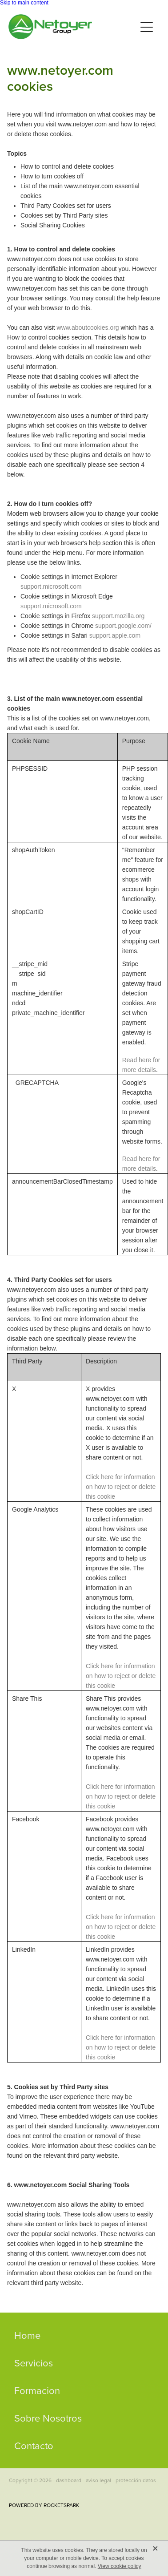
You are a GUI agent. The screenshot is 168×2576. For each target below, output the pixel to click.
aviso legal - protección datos (121, 2480)
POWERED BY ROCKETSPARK (44, 2505)
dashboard (68, 2480)
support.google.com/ (123, 625)
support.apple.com (114, 635)
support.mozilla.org (118, 615)
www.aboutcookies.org (88, 327)
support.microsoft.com (51, 586)
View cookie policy (119, 2566)
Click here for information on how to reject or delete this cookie (121, 1486)
